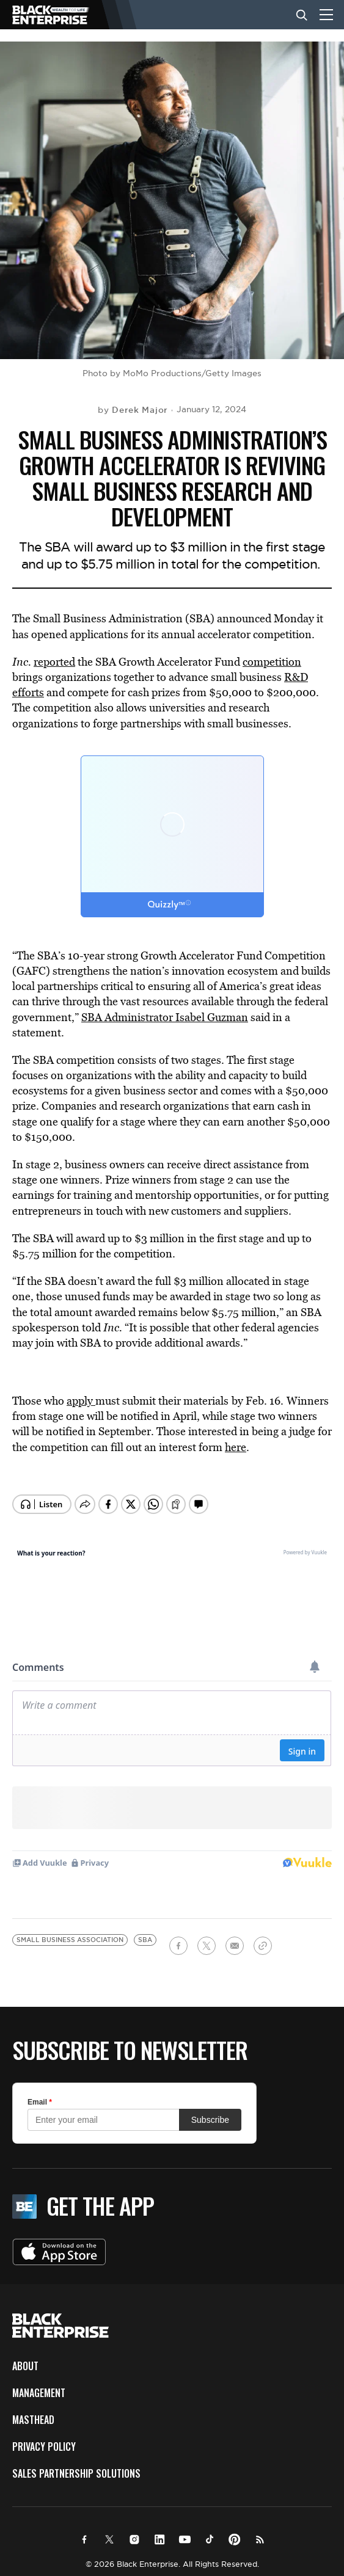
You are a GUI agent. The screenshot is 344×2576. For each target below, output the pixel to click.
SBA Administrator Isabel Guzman (164, 1017)
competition (272, 661)
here (235, 1447)
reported (54, 661)
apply (81, 1400)
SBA (145, 1930)
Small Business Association (69, 1930)
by (133, 409)
